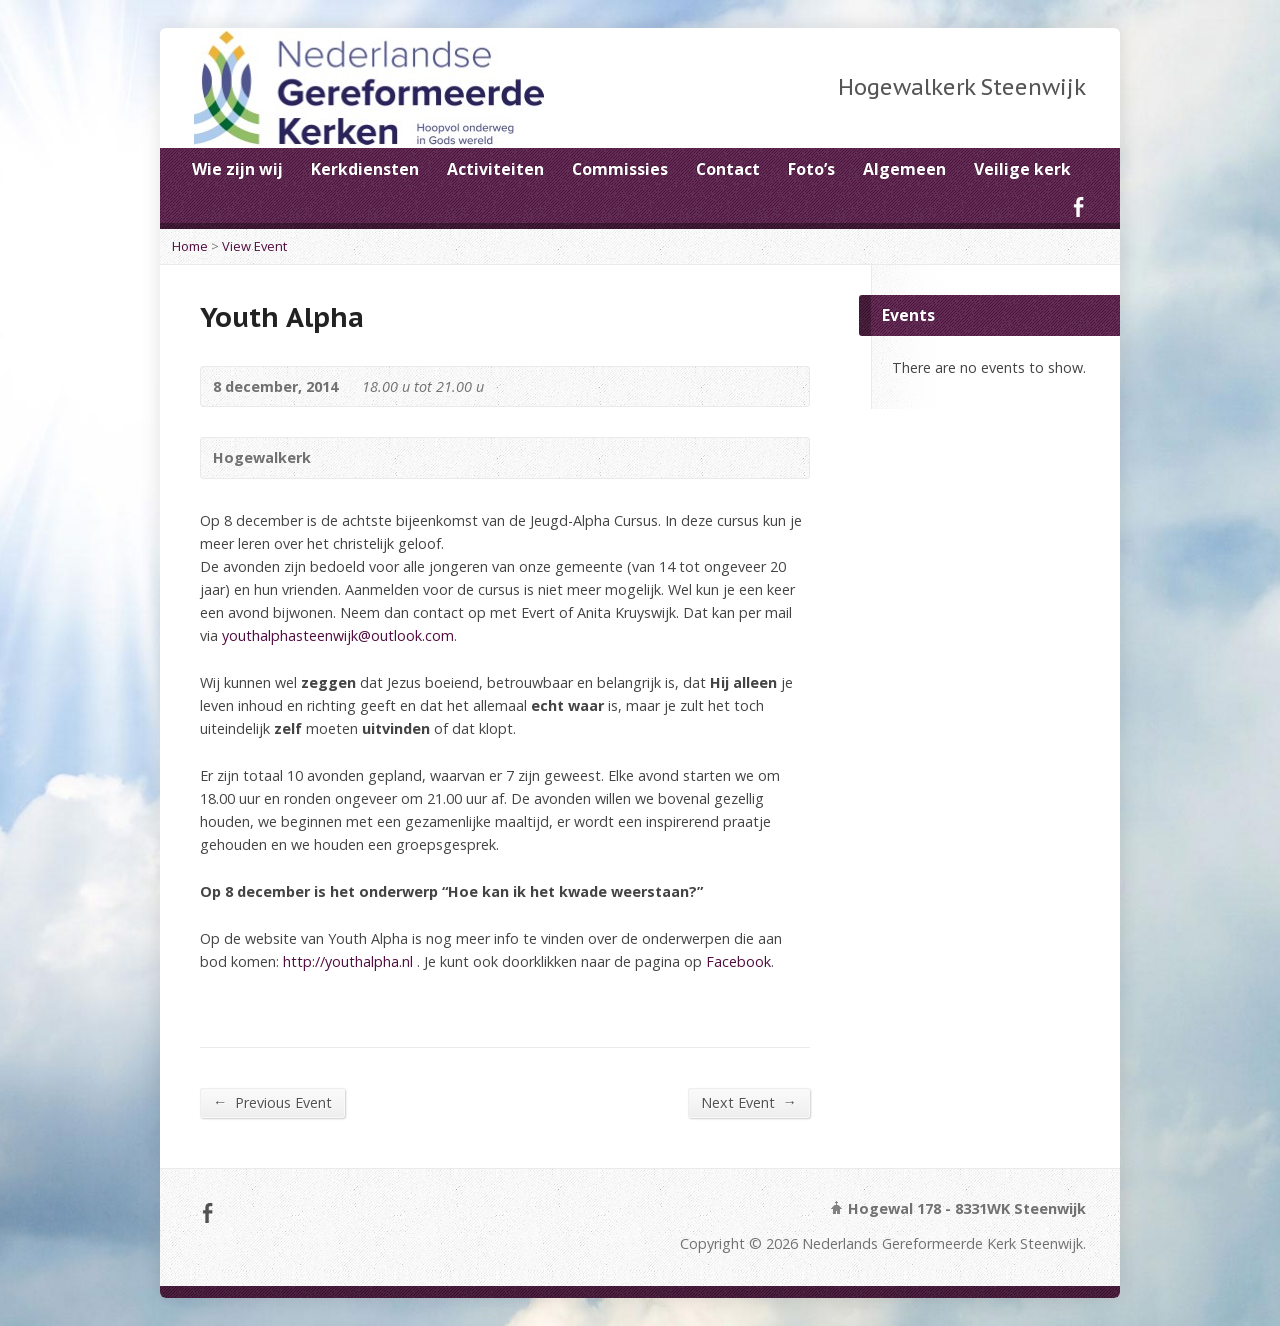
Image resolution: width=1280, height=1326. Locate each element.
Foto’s (811, 169)
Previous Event (272, 1102)
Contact (728, 169)
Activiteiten (495, 169)
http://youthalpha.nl (346, 961)
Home (190, 246)
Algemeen (904, 169)
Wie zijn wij (237, 169)
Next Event (749, 1102)
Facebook (1078, 206)
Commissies (620, 169)
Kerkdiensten (365, 169)
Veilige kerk (1022, 169)
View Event (254, 246)
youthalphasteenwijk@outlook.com (338, 635)
